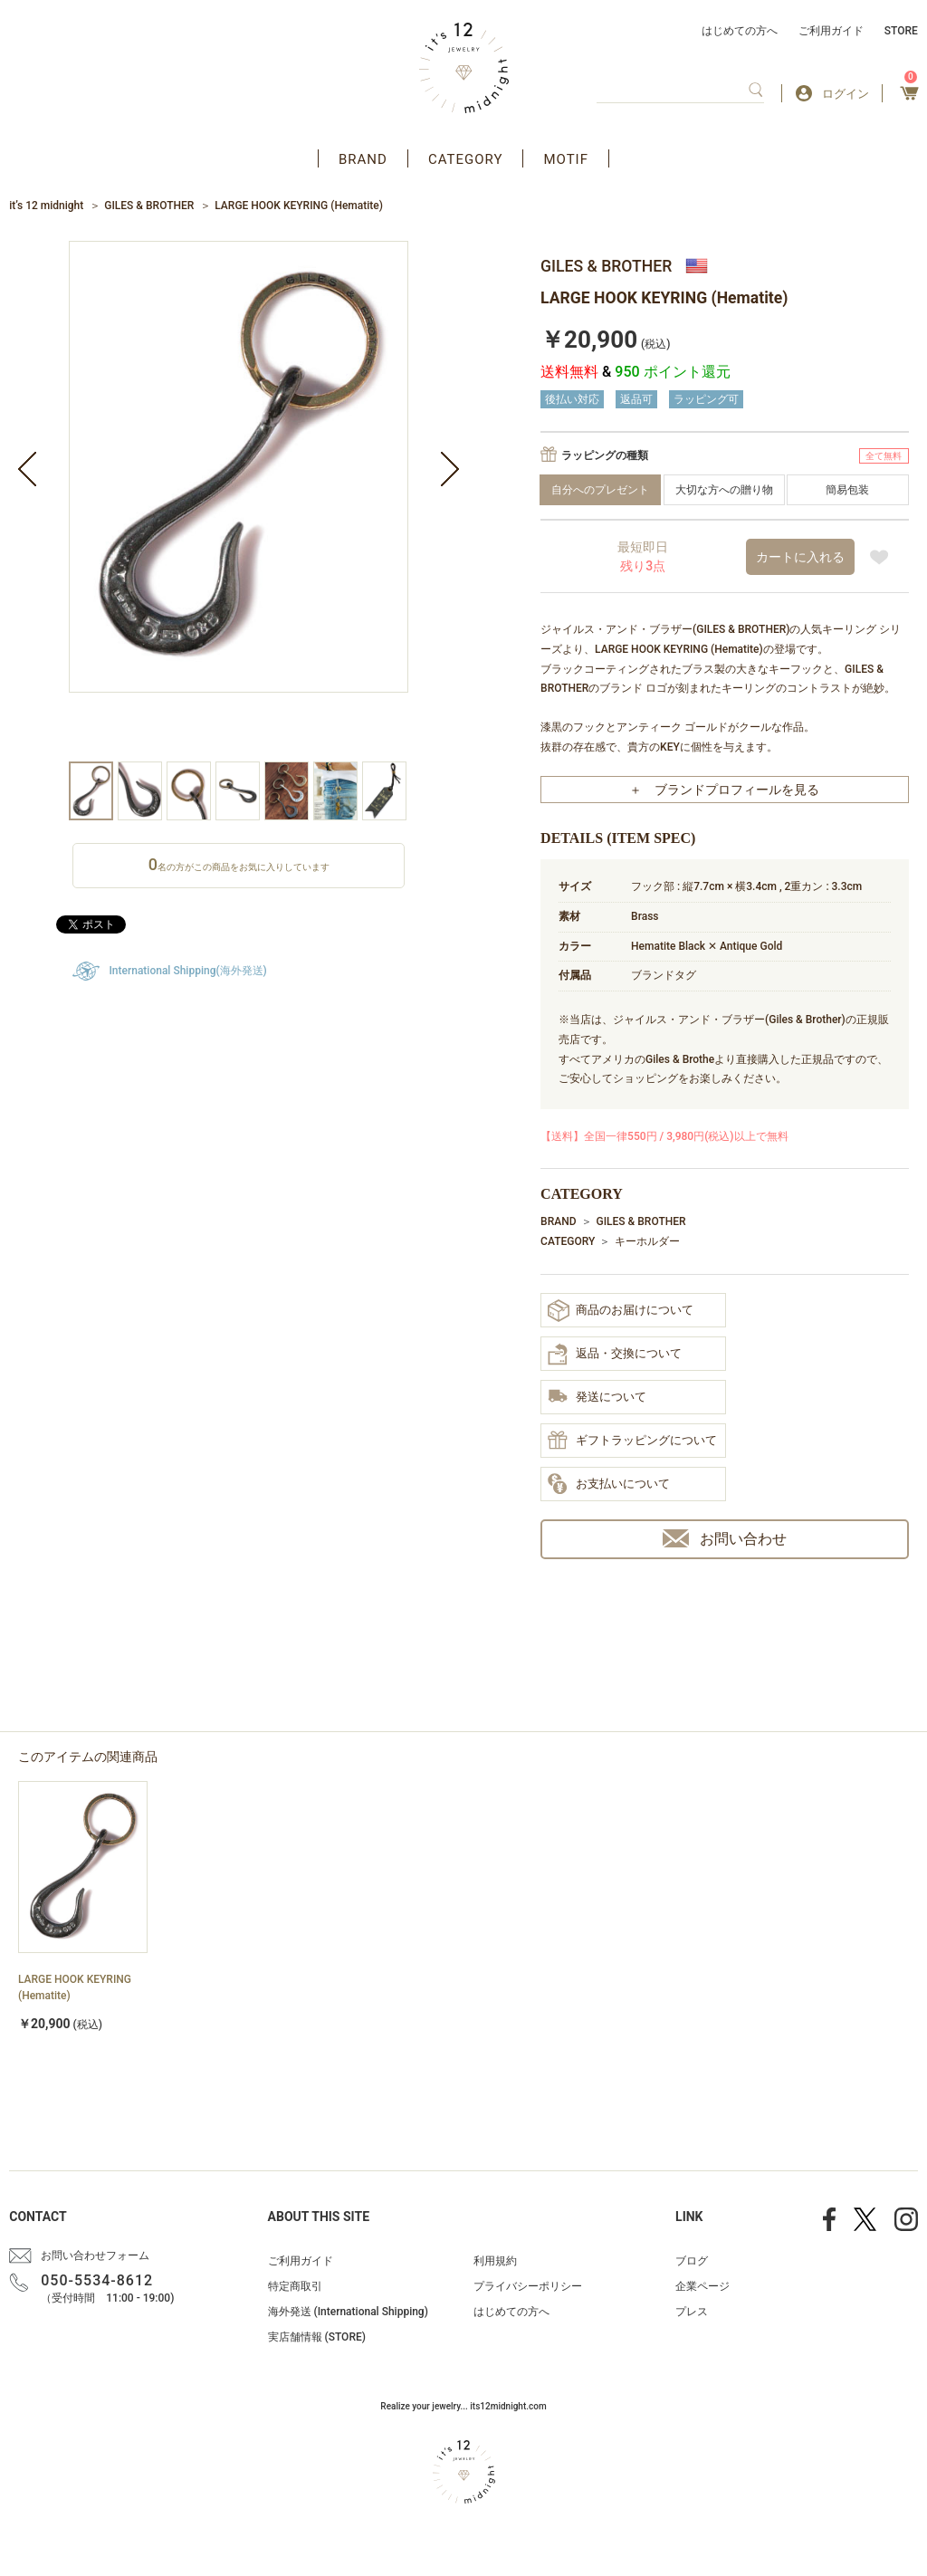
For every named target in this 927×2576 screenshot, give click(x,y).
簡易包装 (847, 490)
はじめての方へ (740, 30)
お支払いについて (609, 1485)
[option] (238, 501)
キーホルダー (647, 1241)
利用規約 (495, 2261)
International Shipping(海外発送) (187, 970)
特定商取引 (295, 2286)
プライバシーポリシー (527, 2286)
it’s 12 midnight (46, 205)
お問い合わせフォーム (95, 2255)
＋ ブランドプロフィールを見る (724, 789)
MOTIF (565, 159)
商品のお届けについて (620, 1310)
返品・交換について (615, 1354)
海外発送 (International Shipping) (348, 2311)
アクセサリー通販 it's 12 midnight (464, 68)
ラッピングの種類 (604, 455)
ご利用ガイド (831, 30)
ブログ (691, 2261)
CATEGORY (465, 159)
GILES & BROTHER (149, 205)
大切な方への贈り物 (724, 490)
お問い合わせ (725, 1538)
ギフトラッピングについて (632, 1441)
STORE (901, 30)
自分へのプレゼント (600, 490)
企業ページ (702, 2286)
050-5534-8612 (97, 2280)
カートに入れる (800, 557)
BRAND (363, 159)
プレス (691, 2311)
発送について (597, 1397)
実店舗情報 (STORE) (317, 2337)
